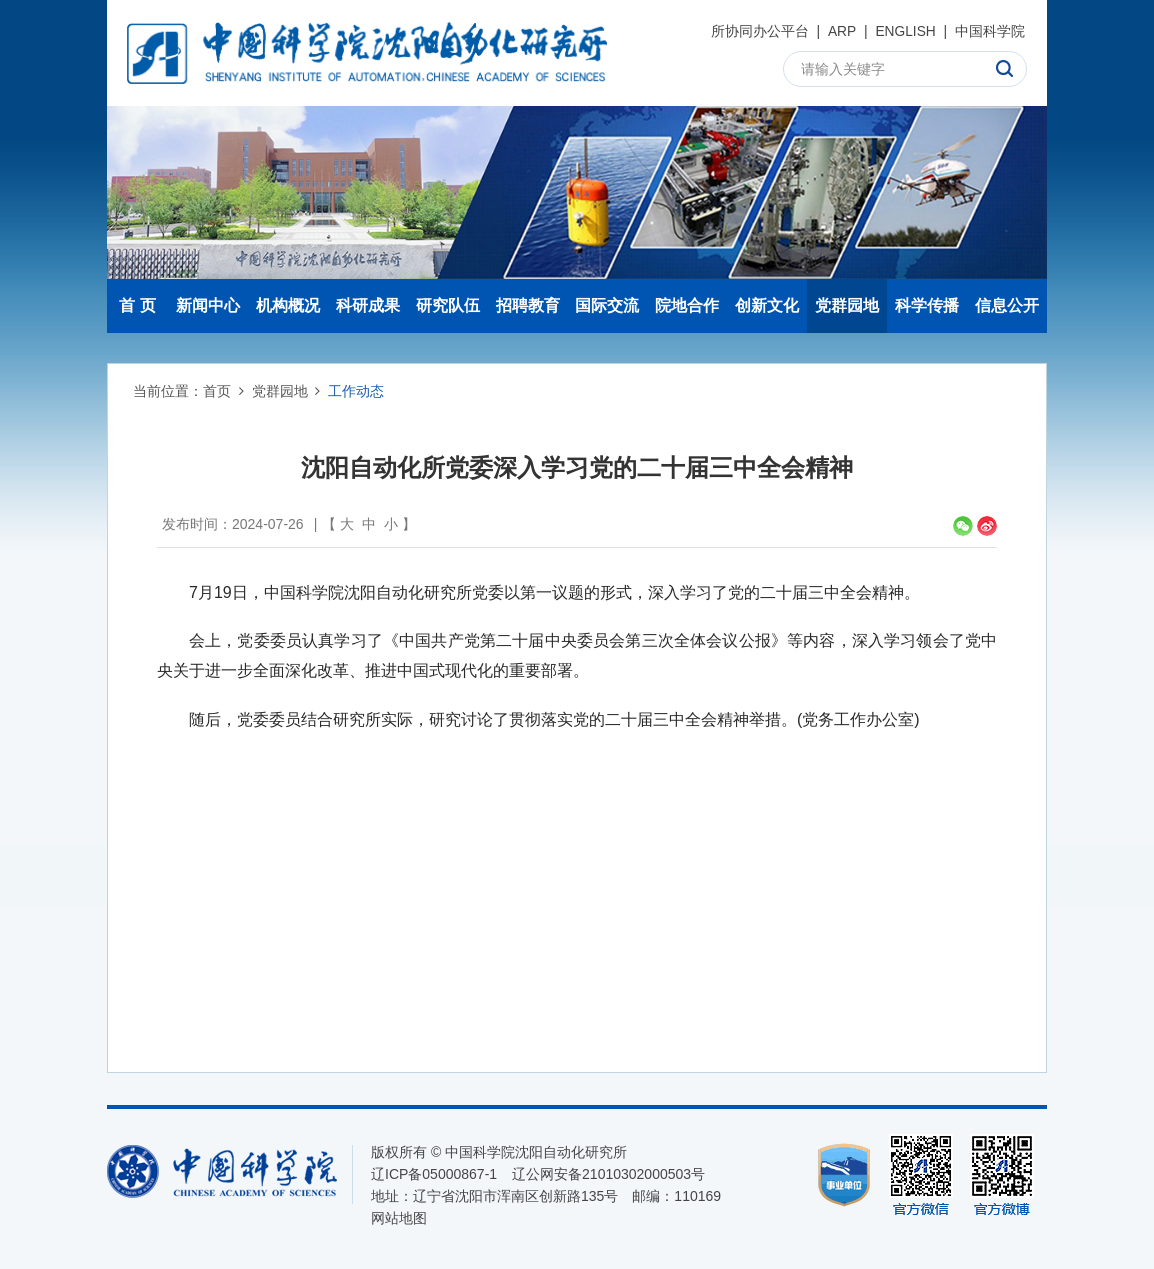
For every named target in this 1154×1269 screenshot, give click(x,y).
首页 (217, 391)
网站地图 (399, 1218)
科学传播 (927, 305)
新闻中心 (208, 305)
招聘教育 (528, 305)
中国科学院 (990, 31)
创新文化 (767, 305)
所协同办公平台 (758, 31)
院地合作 (687, 305)
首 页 (137, 305)
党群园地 (847, 305)
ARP (841, 31)
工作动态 (356, 391)
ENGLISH (904, 31)
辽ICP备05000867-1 (434, 1174)
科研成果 (368, 305)
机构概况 (288, 305)
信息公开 (1007, 305)
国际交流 (607, 305)
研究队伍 (448, 305)
